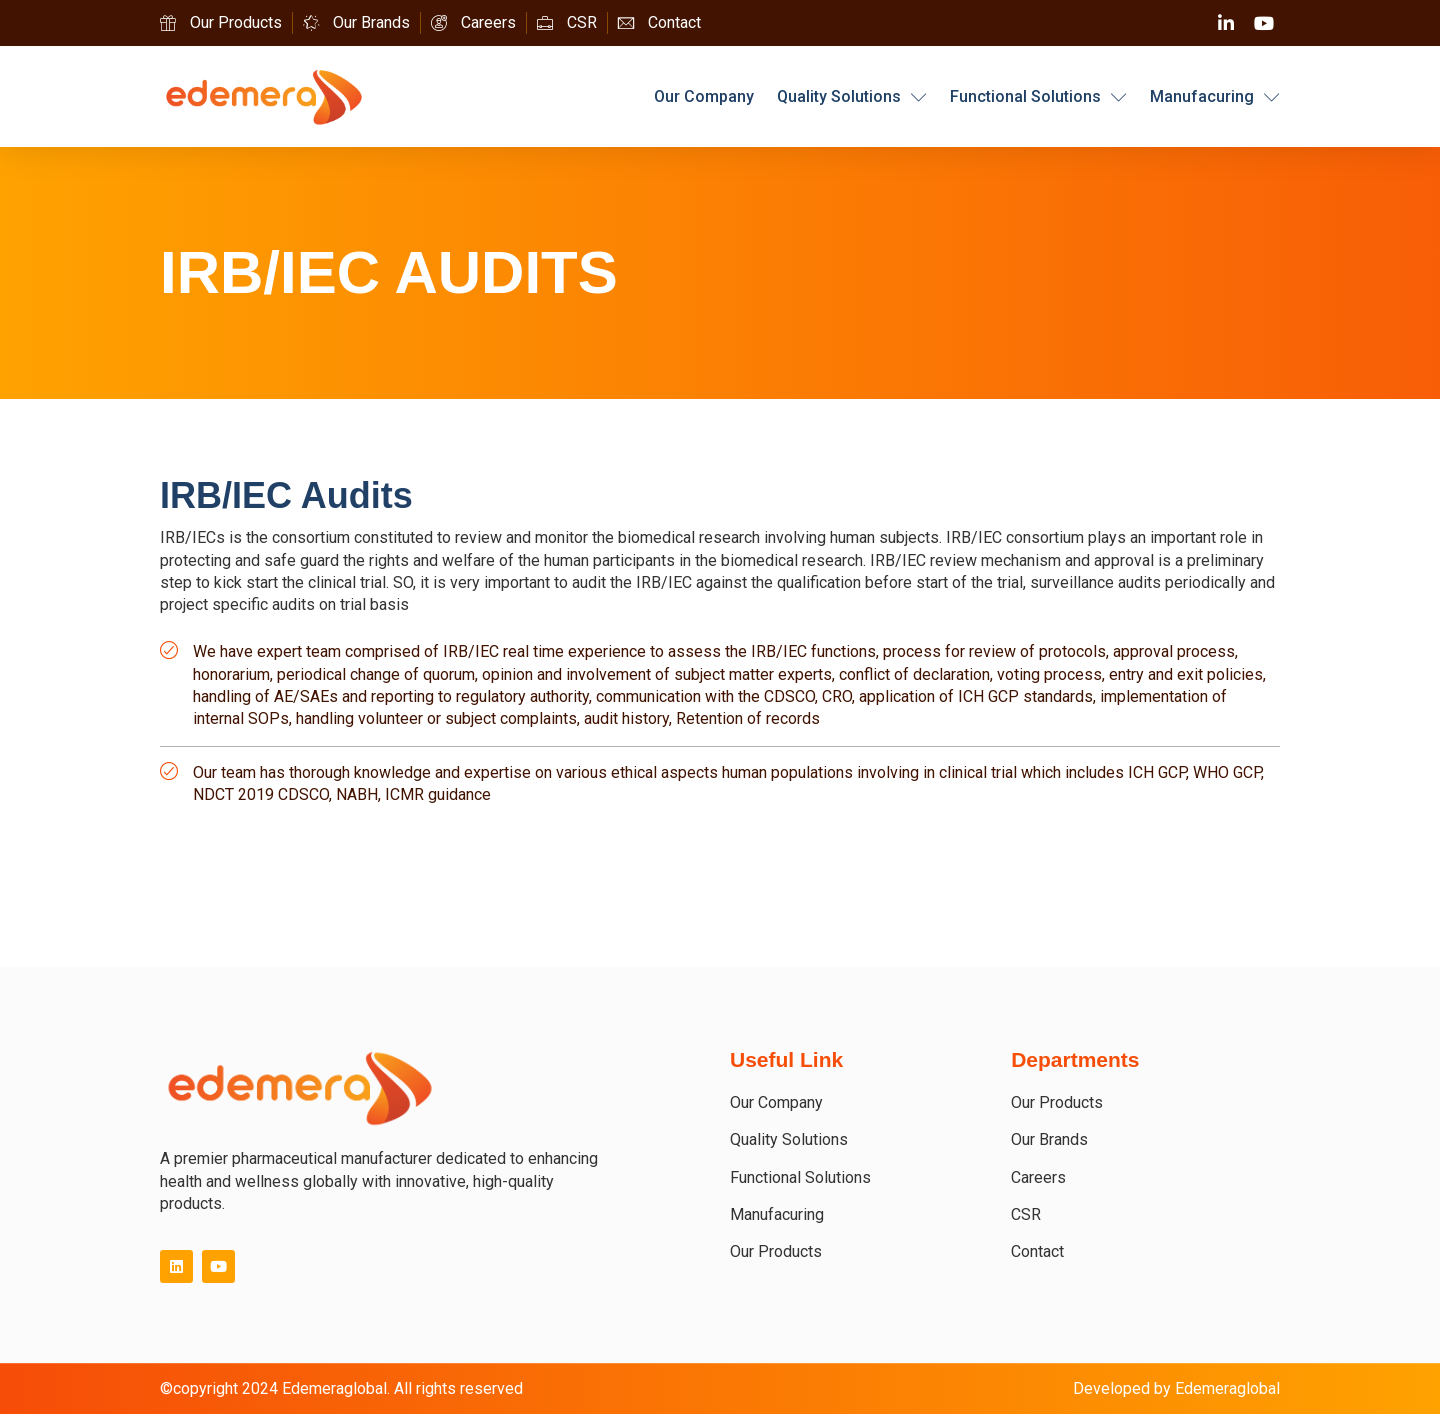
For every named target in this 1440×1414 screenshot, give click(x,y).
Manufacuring (1215, 97)
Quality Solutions (852, 97)
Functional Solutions (1038, 97)
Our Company (704, 96)
